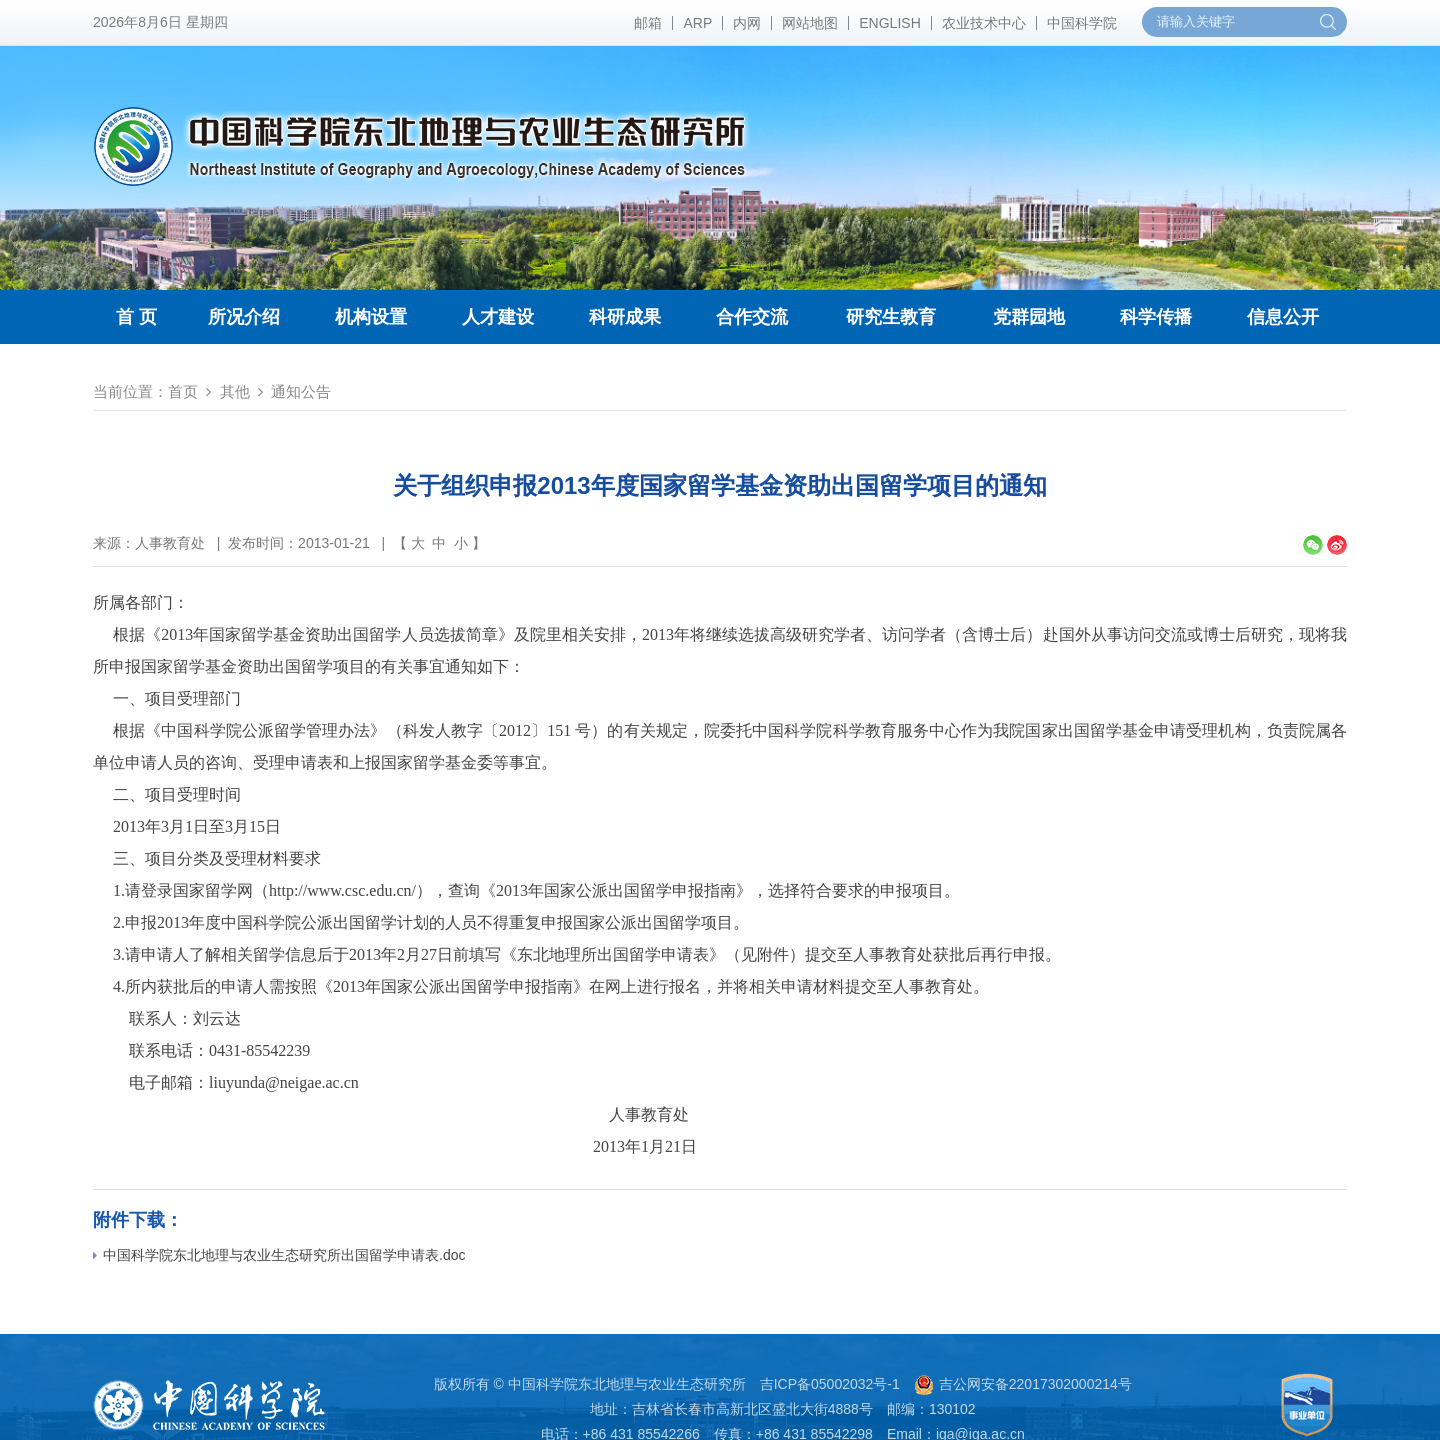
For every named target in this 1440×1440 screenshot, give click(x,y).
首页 (183, 391)
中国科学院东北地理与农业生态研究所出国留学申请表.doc (279, 1255)
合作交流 (752, 317)
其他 (235, 391)
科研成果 (625, 317)
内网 (747, 23)
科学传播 (1156, 317)
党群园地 (1029, 317)
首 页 (136, 317)
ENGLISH (889, 23)
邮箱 (648, 23)
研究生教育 (891, 317)
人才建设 (498, 317)
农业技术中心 (984, 23)
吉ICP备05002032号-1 (830, 1384)
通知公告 (301, 391)
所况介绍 (244, 317)
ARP (697, 23)
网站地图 (810, 23)
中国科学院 (1082, 23)
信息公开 (1283, 317)
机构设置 (371, 317)
